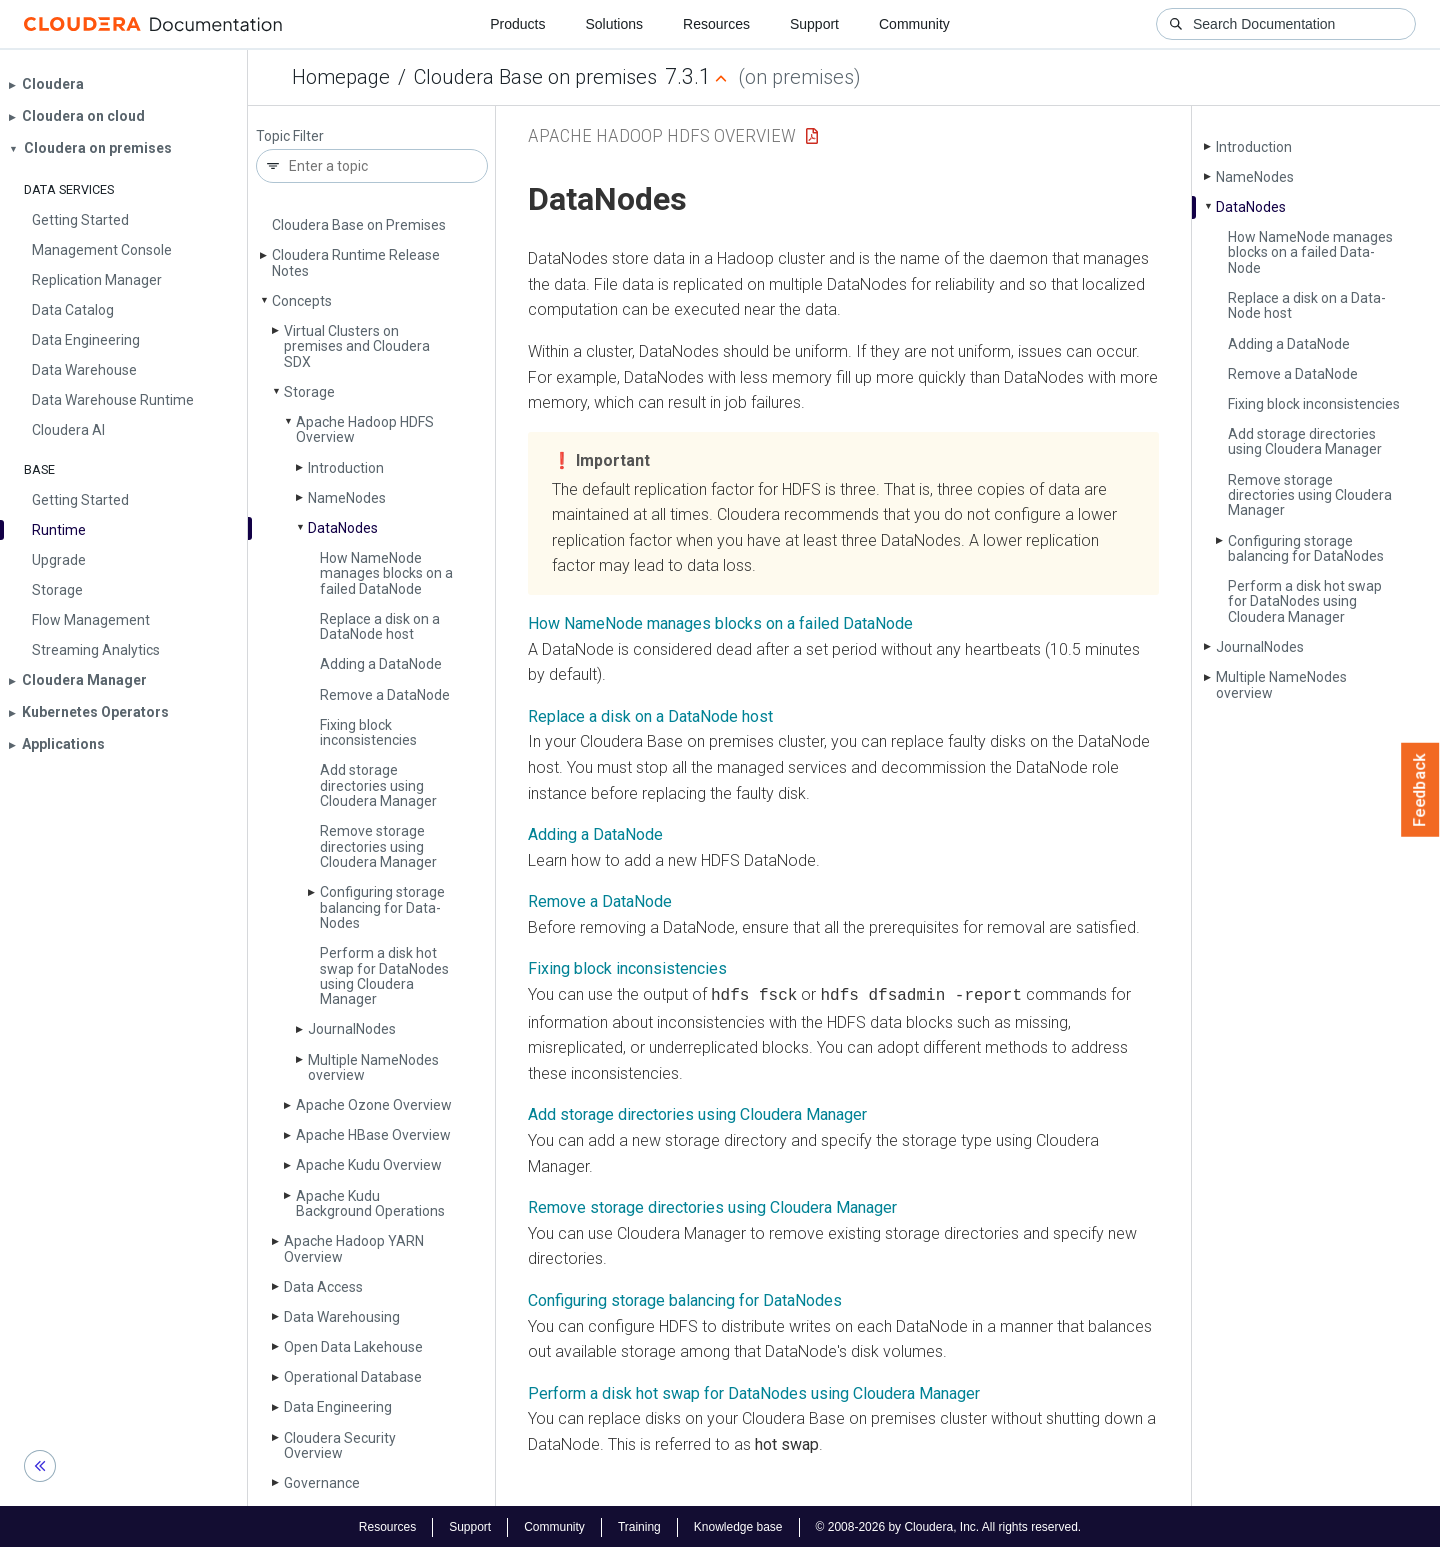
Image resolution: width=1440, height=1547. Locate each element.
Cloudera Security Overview (340, 1445)
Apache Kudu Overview (369, 1165)
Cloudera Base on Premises (359, 225)
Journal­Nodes (352, 1029)
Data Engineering (338, 1407)
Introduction (346, 468)
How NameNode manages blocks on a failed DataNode (720, 623)
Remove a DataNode (600, 901)
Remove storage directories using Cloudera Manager (378, 846)
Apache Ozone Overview (374, 1105)
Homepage (341, 77)
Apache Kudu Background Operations (370, 1203)
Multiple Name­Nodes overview (373, 1067)
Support (814, 24)
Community (914, 24)
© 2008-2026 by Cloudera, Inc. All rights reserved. (949, 1525)
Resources (716, 24)
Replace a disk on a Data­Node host (380, 626)
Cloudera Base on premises (535, 77)
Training (639, 1525)
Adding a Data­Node (381, 664)
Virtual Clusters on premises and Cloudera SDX (357, 346)
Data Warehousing (342, 1317)
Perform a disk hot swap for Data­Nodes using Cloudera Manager (384, 976)
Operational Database (353, 1377)
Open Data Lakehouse (353, 1347)
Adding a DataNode (595, 834)
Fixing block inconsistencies (368, 732)
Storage (309, 392)
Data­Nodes (343, 528)
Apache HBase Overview (373, 1135)
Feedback (1420, 790)
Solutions (614, 24)
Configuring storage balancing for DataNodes (685, 1298)
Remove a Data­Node (385, 695)
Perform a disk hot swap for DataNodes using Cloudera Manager (754, 1391)
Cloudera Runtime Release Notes (356, 262)
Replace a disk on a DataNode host (650, 716)
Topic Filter (290, 136)
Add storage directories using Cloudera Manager (378, 785)
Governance (322, 1483)
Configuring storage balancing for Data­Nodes (382, 907)
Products (517, 24)
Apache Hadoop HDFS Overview (365, 429)
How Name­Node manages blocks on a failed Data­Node (386, 573)
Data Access (323, 1287)
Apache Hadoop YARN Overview (354, 1248)
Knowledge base (738, 1525)
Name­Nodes (347, 498)
